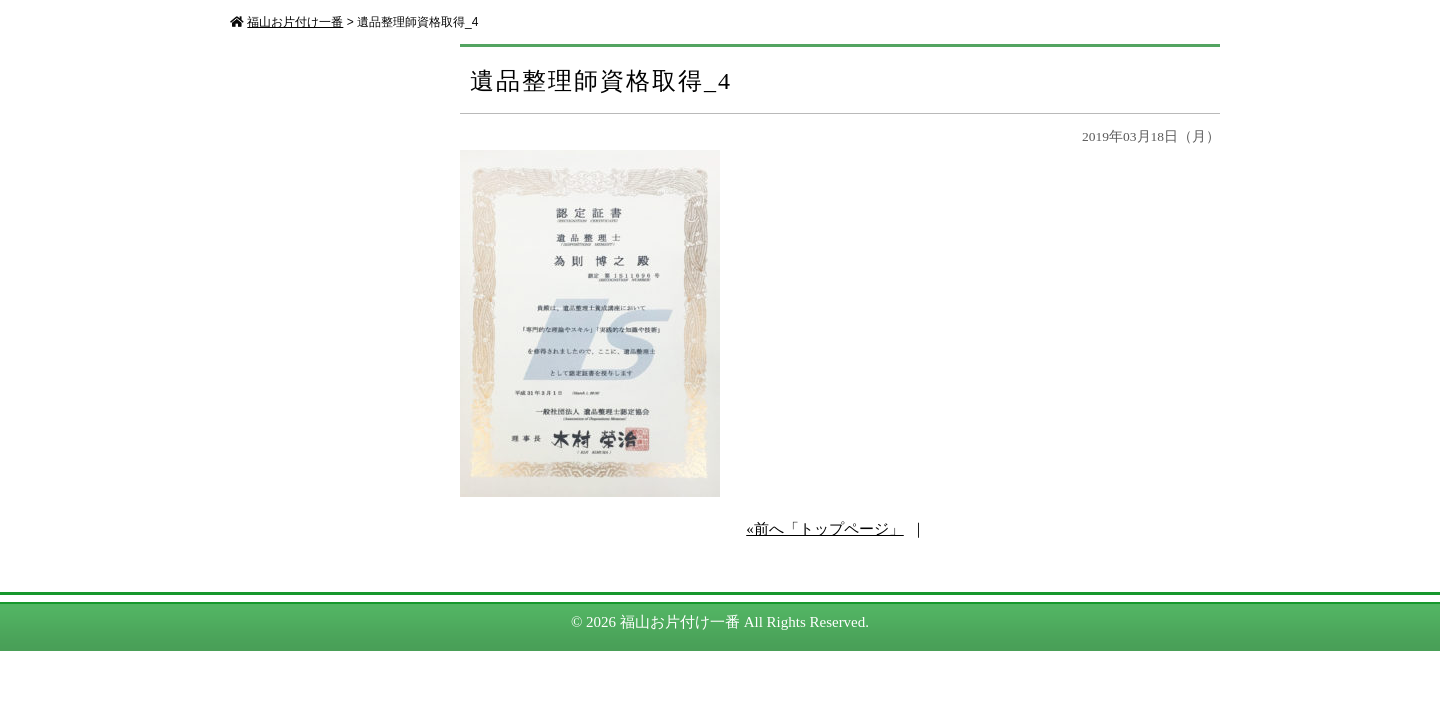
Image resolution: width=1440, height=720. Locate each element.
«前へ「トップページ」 (825, 529)
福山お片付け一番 (680, 622)
